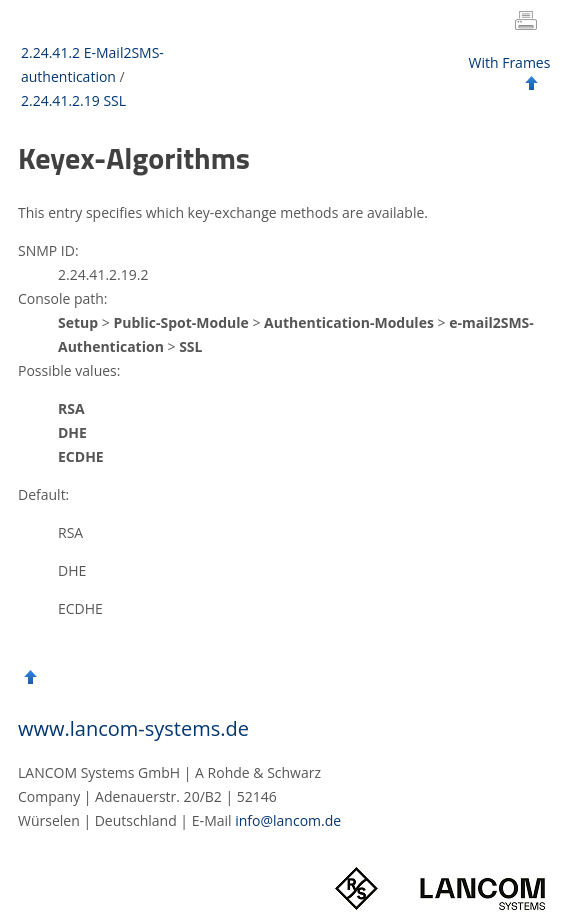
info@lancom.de (288, 820)
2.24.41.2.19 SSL (73, 100)
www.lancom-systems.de (133, 728)
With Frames (510, 62)
